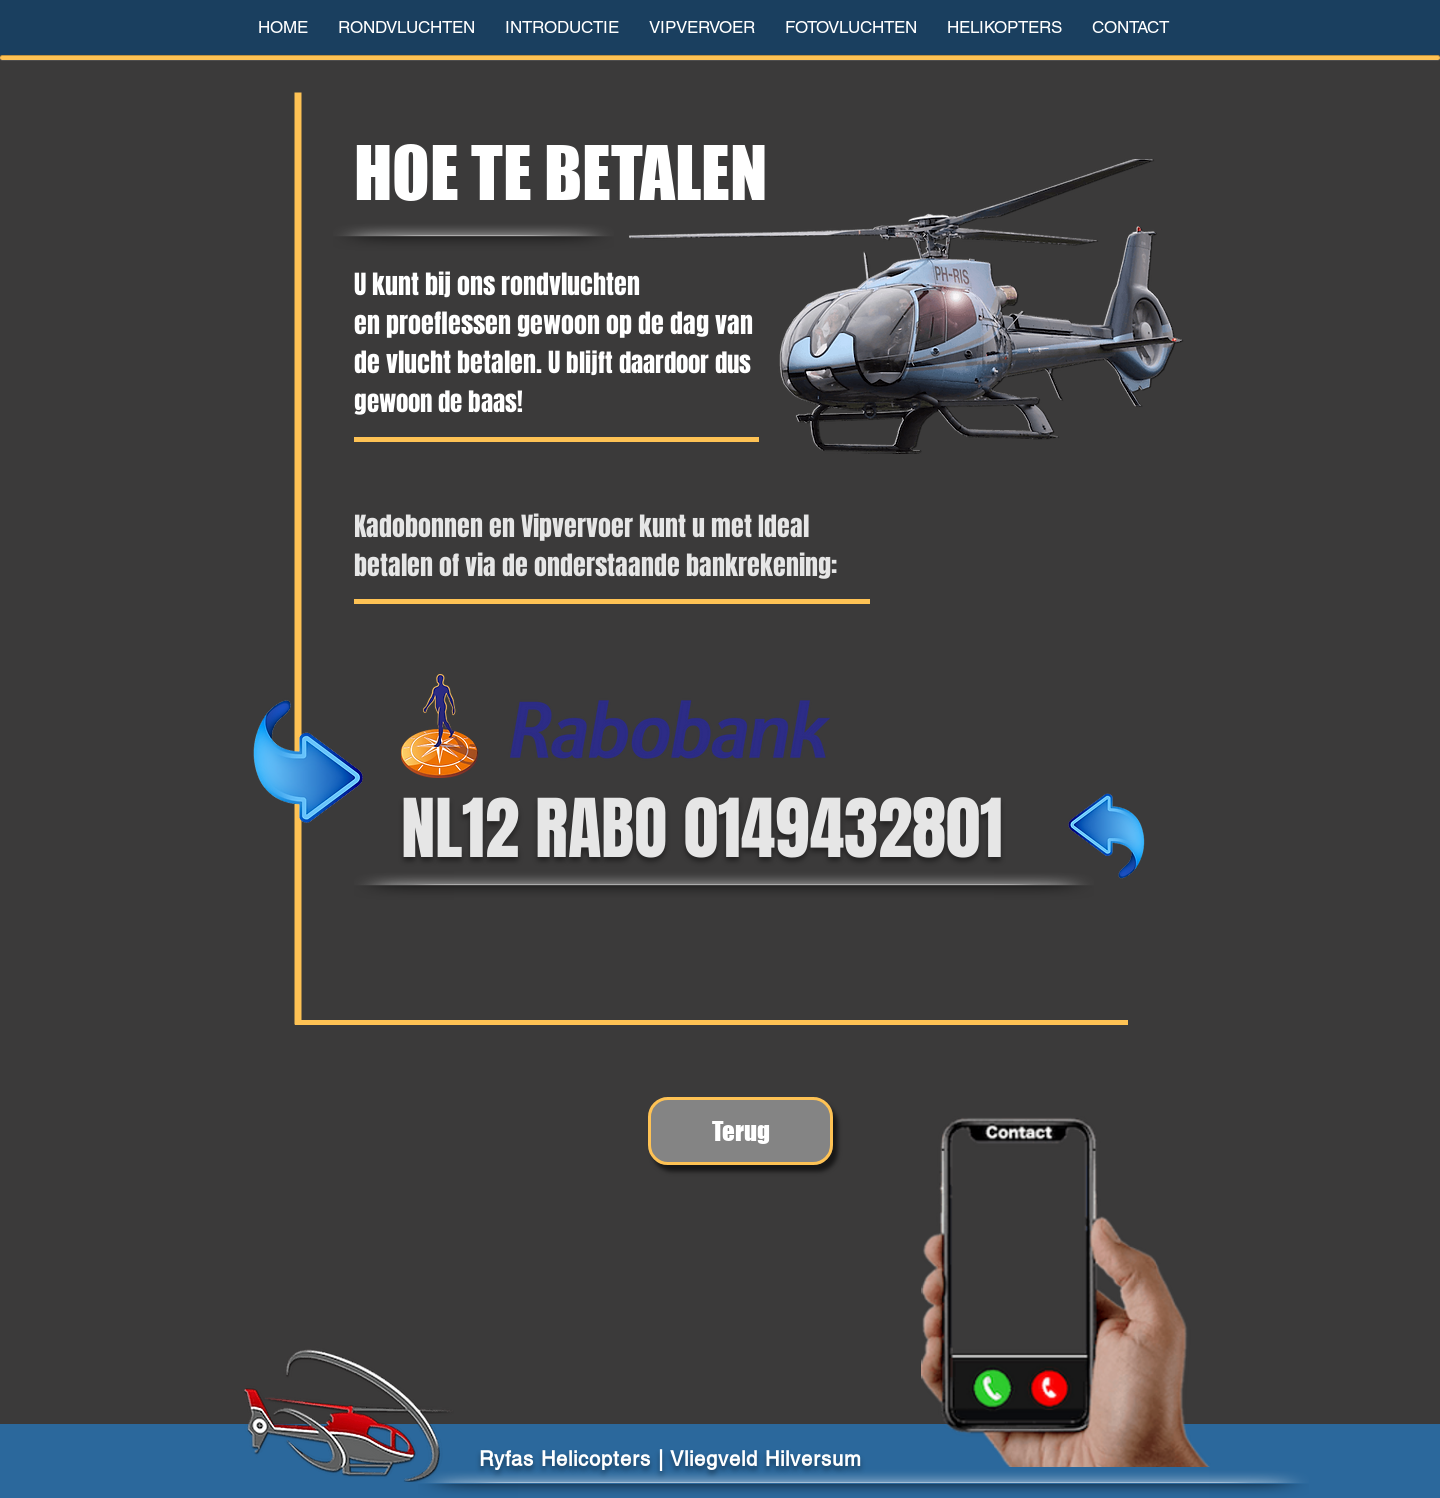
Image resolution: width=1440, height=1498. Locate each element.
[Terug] (740, 1131)
